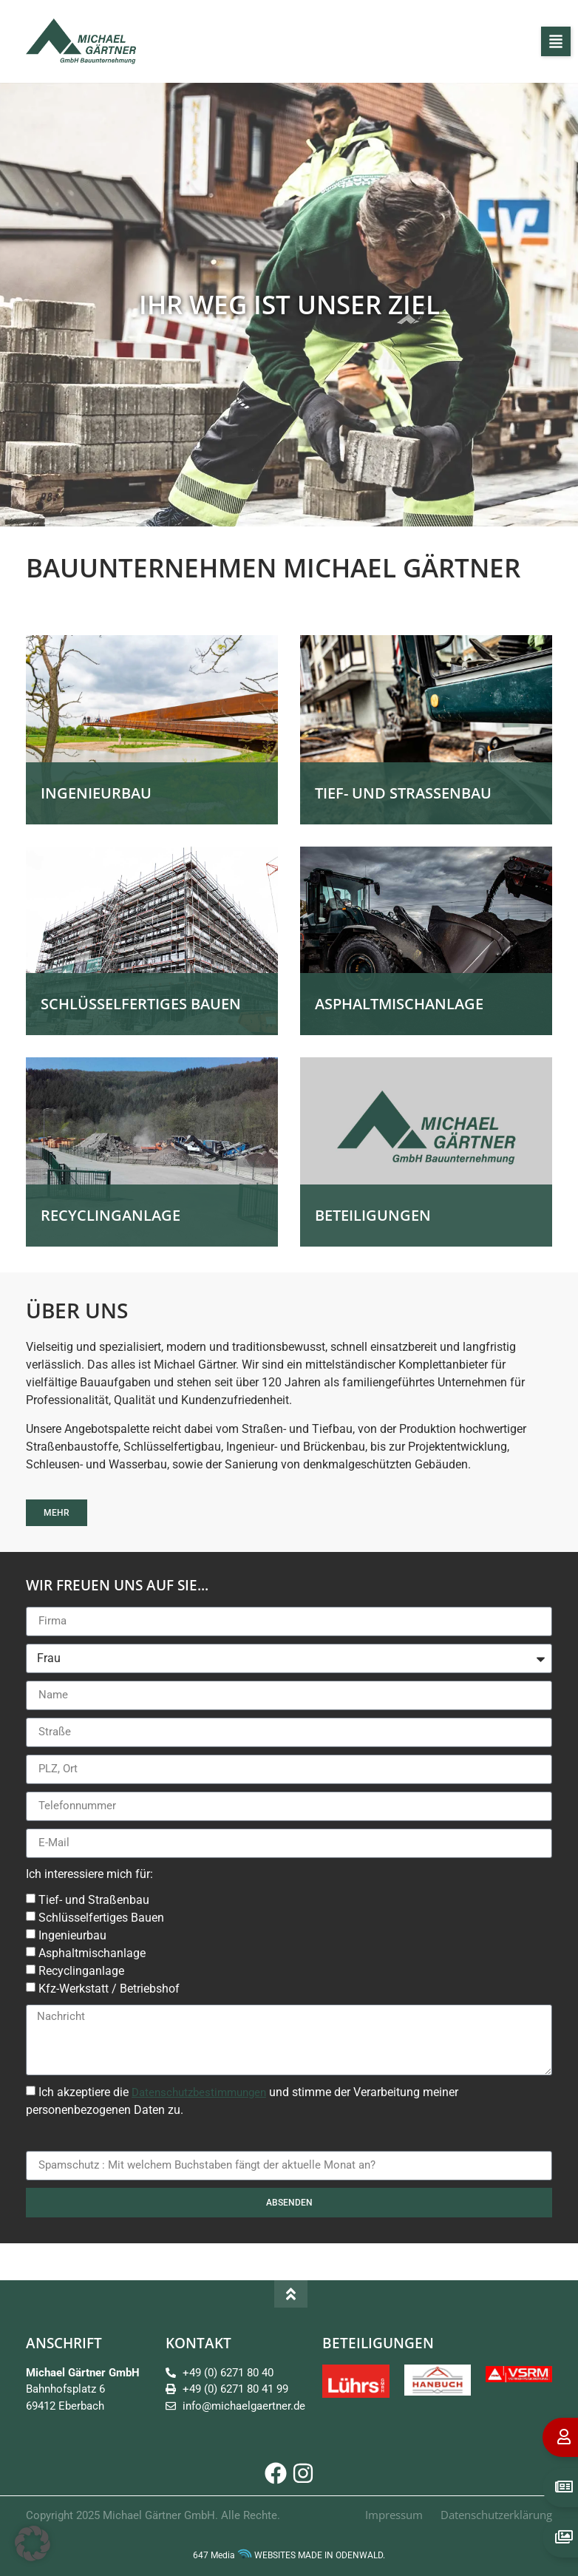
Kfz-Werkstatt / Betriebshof (109, 1989)
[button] (556, 41)
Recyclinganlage (81, 1971)
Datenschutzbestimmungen (199, 2092)
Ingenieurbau (72, 1935)
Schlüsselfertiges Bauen (101, 1918)
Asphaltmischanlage (92, 1953)
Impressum (394, 2514)
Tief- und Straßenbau (93, 1900)
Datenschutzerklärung (496, 2514)
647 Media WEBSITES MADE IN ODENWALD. (289, 2555)
